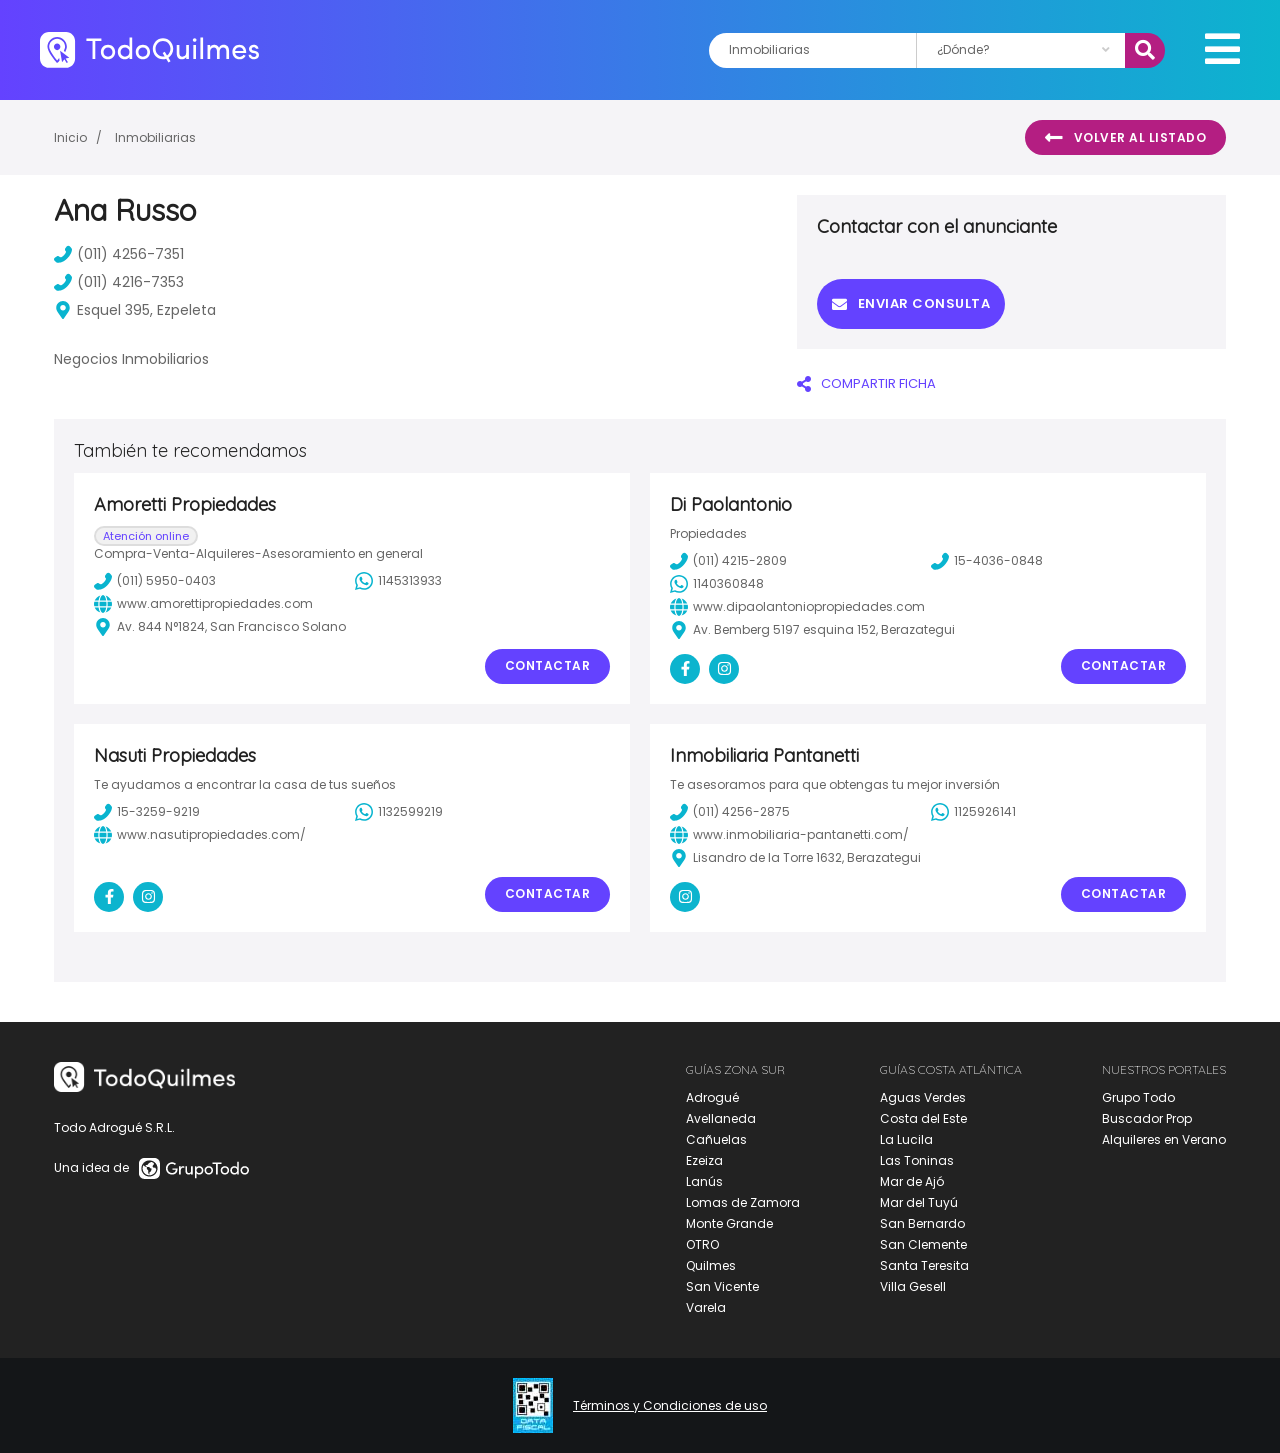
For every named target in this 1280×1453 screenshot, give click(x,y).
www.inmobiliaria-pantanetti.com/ (789, 835)
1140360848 (717, 584)
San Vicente (722, 1286)
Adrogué (712, 1097)
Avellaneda (721, 1118)
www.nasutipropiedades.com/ (200, 835)
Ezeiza (704, 1160)
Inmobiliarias (155, 137)
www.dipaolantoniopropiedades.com (797, 607)
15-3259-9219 (147, 812)
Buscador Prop (1147, 1118)
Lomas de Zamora (743, 1202)
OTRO (702, 1244)
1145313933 (398, 581)
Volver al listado (1125, 138)
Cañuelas (716, 1139)
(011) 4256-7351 (119, 254)
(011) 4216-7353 (119, 282)
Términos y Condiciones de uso (670, 1406)
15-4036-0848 (987, 561)
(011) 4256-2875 (730, 812)
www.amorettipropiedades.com (203, 604)
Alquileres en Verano (1164, 1139)
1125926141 (973, 812)
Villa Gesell (913, 1286)
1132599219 (399, 812)
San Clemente (923, 1244)
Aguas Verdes (923, 1097)
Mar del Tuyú (919, 1202)
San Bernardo (922, 1223)
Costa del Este (923, 1118)
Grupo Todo (1138, 1097)
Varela (706, 1307)
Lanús (704, 1181)
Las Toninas (917, 1160)
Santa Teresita (924, 1265)
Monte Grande (729, 1223)
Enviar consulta (911, 303)
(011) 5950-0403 (155, 581)
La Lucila (906, 1139)
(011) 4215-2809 (728, 561)
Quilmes (711, 1265)
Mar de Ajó (912, 1181)
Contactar (548, 665)
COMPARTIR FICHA (866, 383)
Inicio (70, 137)
